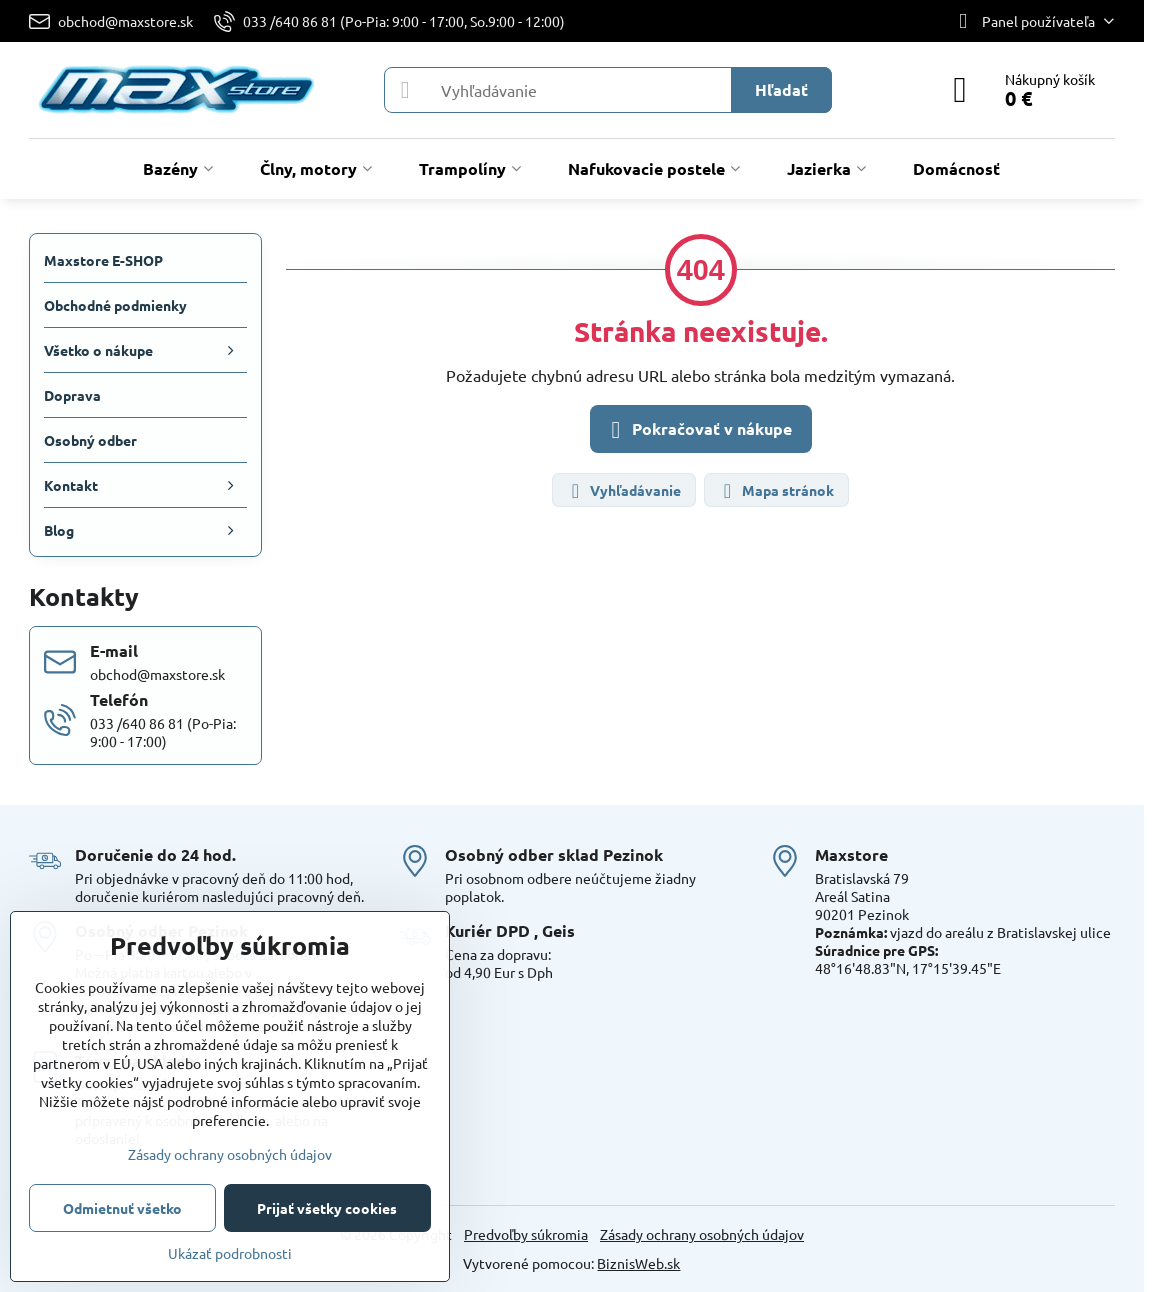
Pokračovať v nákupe (698, 430)
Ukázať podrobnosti (230, 1253)
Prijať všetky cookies (327, 1208)
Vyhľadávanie (623, 491)
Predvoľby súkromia (526, 1234)
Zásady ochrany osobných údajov (702, 1234)
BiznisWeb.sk (638, 1263)
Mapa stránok (775, 491)
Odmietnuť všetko (122, 1208)
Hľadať (781, 89)
